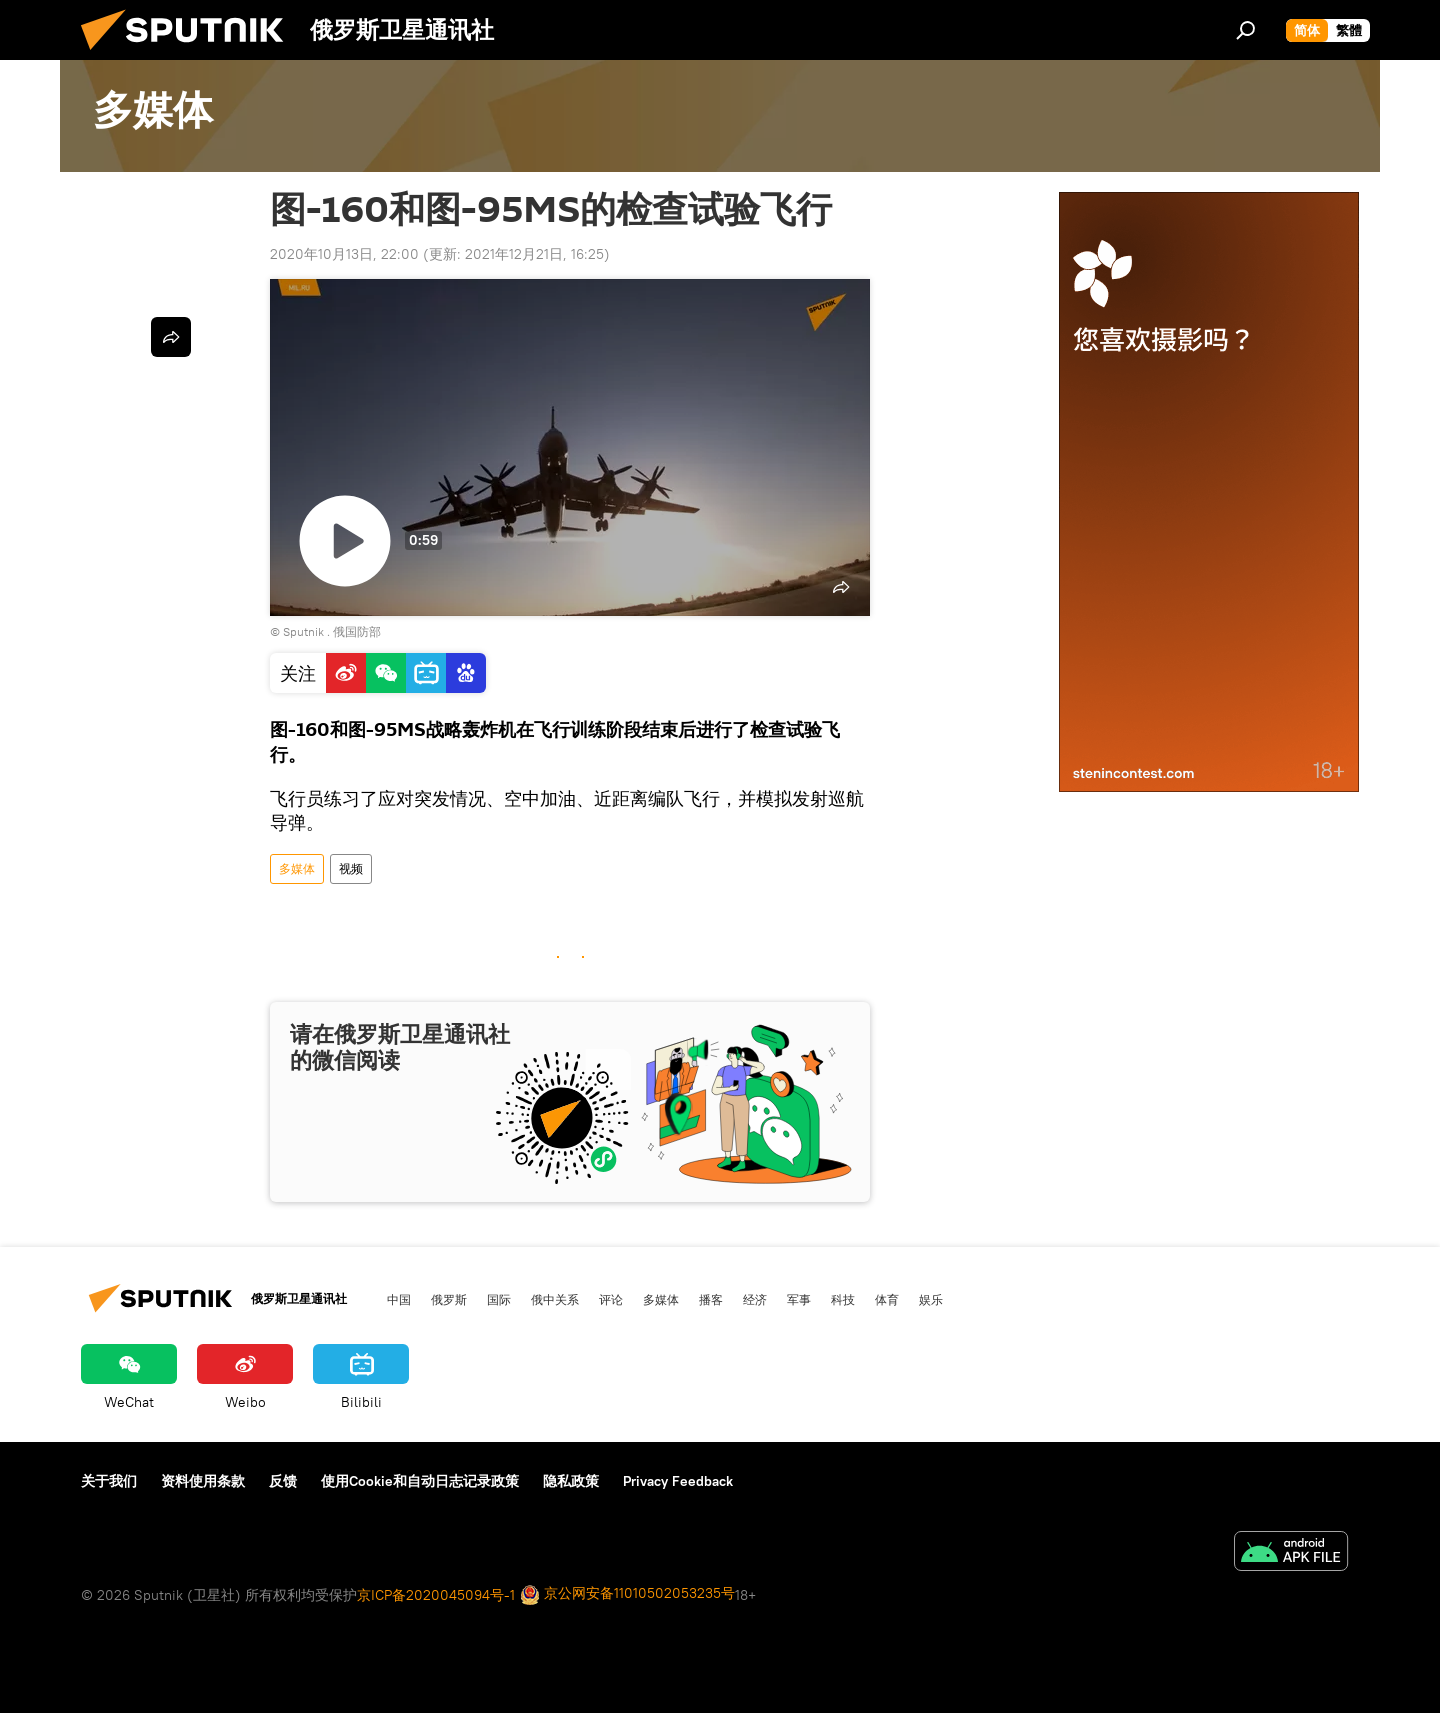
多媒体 (297, 868)
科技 (843, 1299)
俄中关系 (555, 1299)
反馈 (283, 1481)
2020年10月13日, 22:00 (344, 254)
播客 (711, 1299)
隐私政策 (571, 1481)
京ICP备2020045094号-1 (436, 1595)
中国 (399, 1299)
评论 (611, 1299)
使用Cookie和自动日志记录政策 (420, 1481)
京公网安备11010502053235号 (627, 1594)
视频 (351, 868)
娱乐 (931, 1299)
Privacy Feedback (678, 1481)
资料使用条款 (203, 1481)
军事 (799, 1299)
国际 (499, 1299)
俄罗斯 (449, 1299)
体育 (887, 1299)
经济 (755, 1299)
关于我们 (109, 1481)
